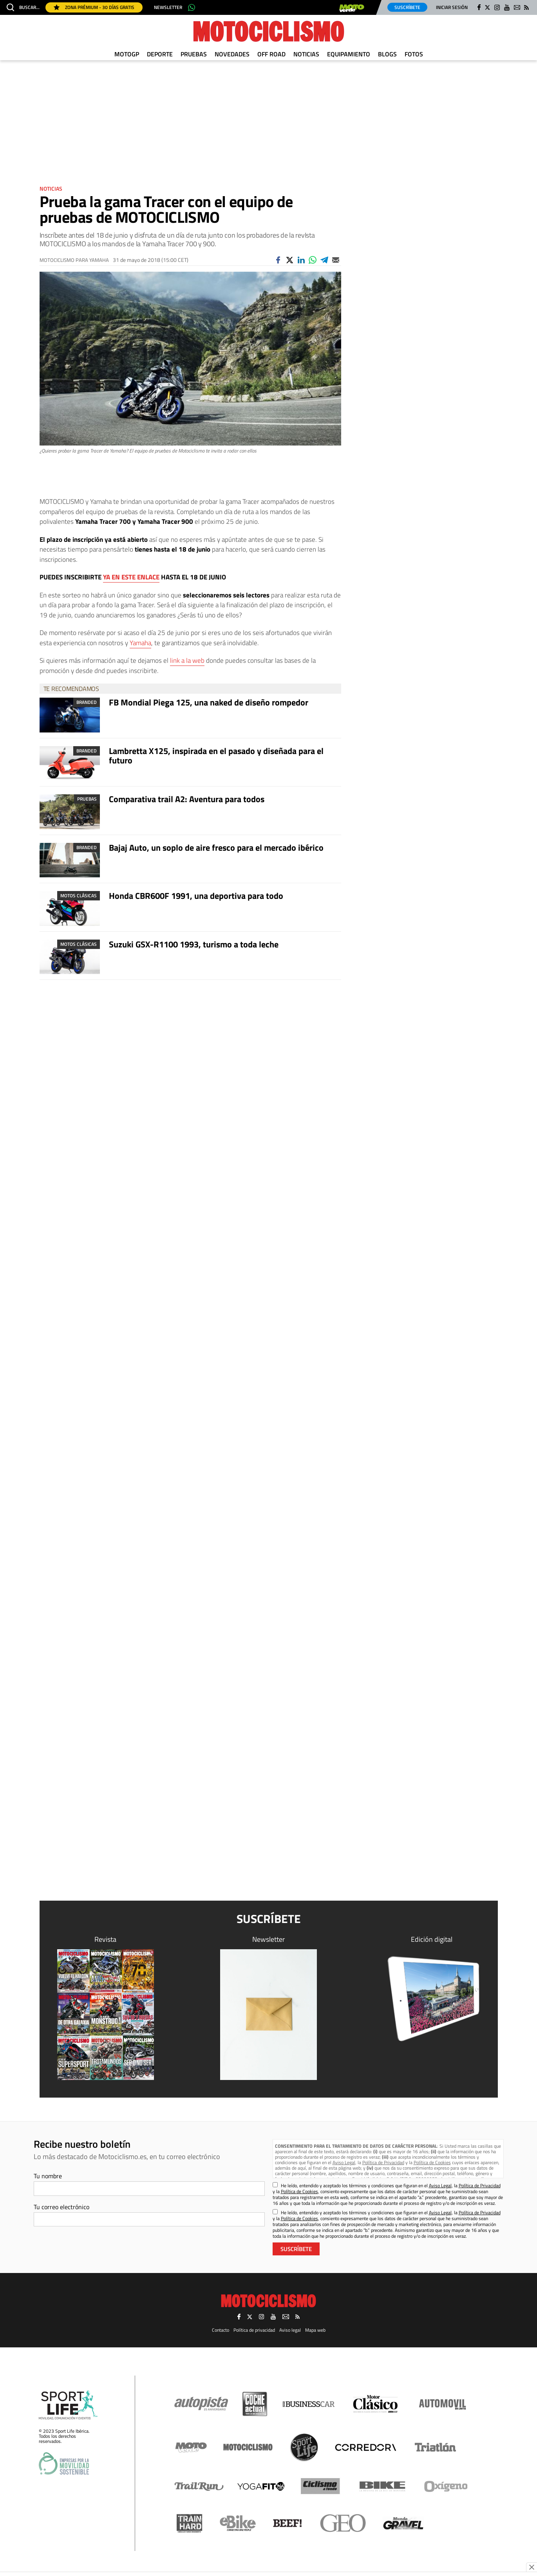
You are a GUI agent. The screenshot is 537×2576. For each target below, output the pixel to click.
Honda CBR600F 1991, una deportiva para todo (196, 895)
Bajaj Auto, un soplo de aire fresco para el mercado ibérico (216, 847)
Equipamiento (348, 54)
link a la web (187, 660)
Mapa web (315, 2330)
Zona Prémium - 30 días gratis (94, 7)
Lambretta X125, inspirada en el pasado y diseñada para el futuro (216, 755)
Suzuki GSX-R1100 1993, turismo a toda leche (193, 944)
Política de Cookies (432, 2162)
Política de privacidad (254, 2330)
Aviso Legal (344, 2162)
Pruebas (194, 54)
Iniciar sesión (452, 7)
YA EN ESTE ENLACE (131, 577)
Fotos (414, 54)
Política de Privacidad (383, 2162)
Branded (86, 702)
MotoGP (126, 54)
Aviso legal (290, 2330)
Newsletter (168, 7)
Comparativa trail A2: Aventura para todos (186, 799)
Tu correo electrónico (61, 2207)
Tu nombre (48, 2176)
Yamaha (140, 643)
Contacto (220, 2330)
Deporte (160, 54)
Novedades (232, 54)
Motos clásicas (78, 895)
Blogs (387, 54)
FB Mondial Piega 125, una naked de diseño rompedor (208, 702)
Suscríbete (407, 7)
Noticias (306, 54)
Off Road (271, 54)
